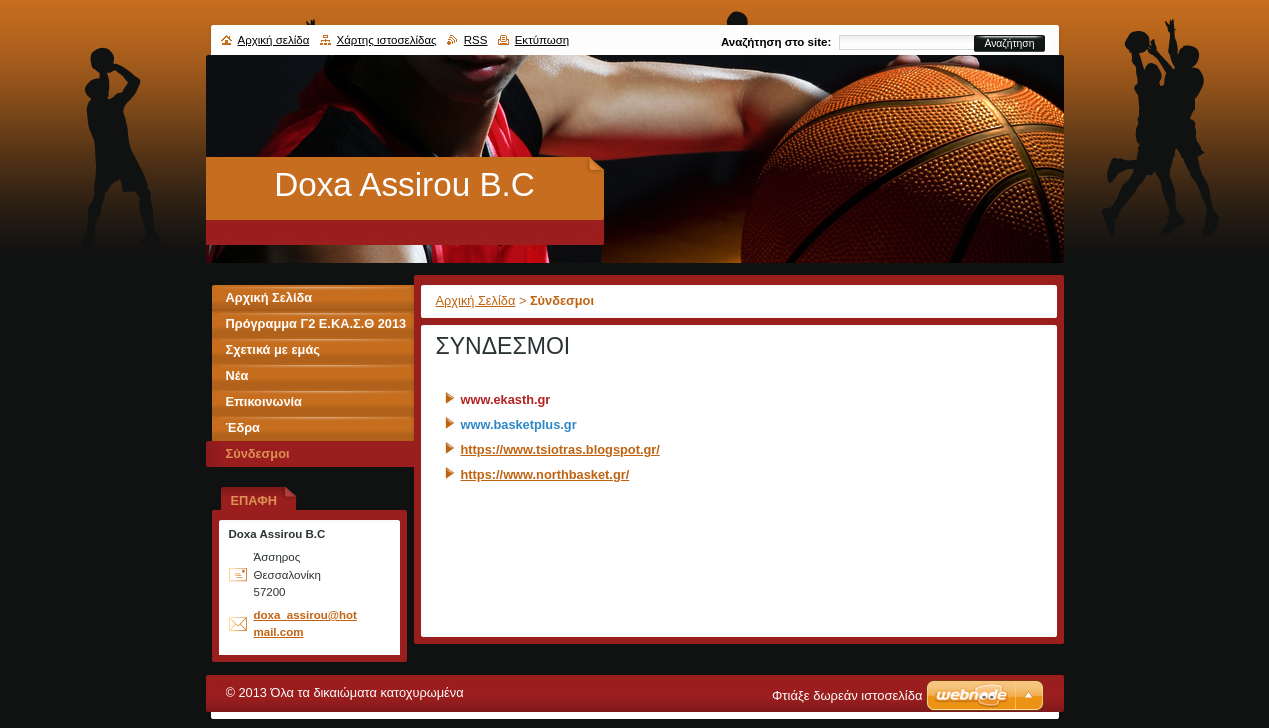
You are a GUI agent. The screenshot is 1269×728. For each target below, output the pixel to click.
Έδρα (243, 427)
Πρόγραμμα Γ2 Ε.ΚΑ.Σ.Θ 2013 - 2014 (316, 326)
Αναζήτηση (1009, 43)
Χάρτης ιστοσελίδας (387, 40)
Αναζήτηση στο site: (776, 42)
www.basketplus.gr (519, 424)
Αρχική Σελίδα (476, 300)
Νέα (237, 375)
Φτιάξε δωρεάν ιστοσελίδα (847, 695)
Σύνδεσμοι (258, 453)
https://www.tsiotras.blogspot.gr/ (560, 449)
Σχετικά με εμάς (273, 349)
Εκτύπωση (542, 40)
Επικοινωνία (264, 401)
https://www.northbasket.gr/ (545, 474)
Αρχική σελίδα (274, 40)
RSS (476, 40)
